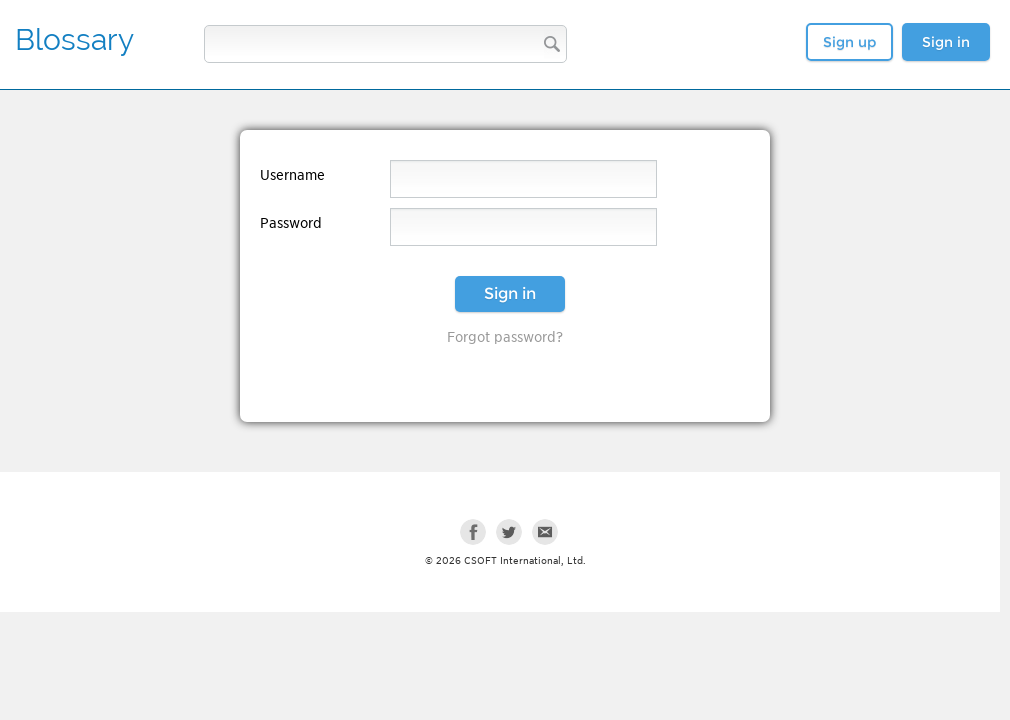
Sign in (946, 42)
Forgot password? (505, 337)
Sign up (849, 42)
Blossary (74, 39)
